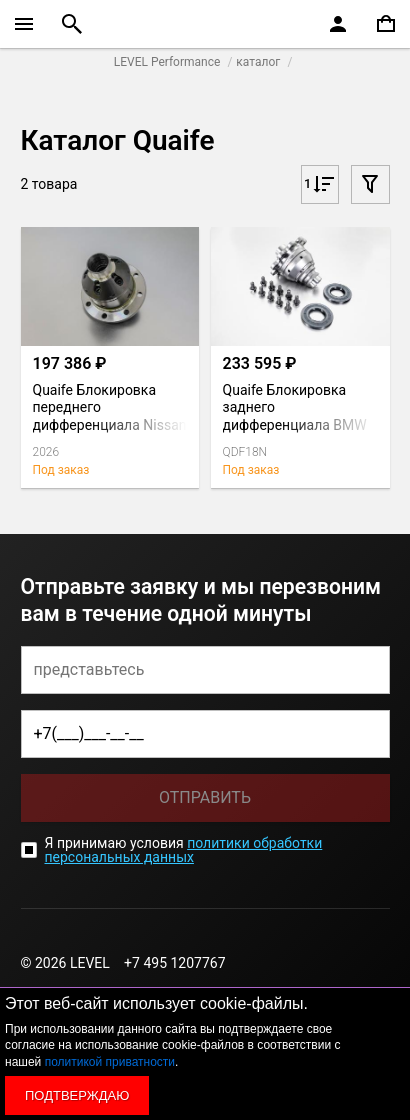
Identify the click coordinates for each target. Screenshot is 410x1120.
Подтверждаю (77, 1095)
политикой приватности (110, 1062)
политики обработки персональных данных (184, 850)
